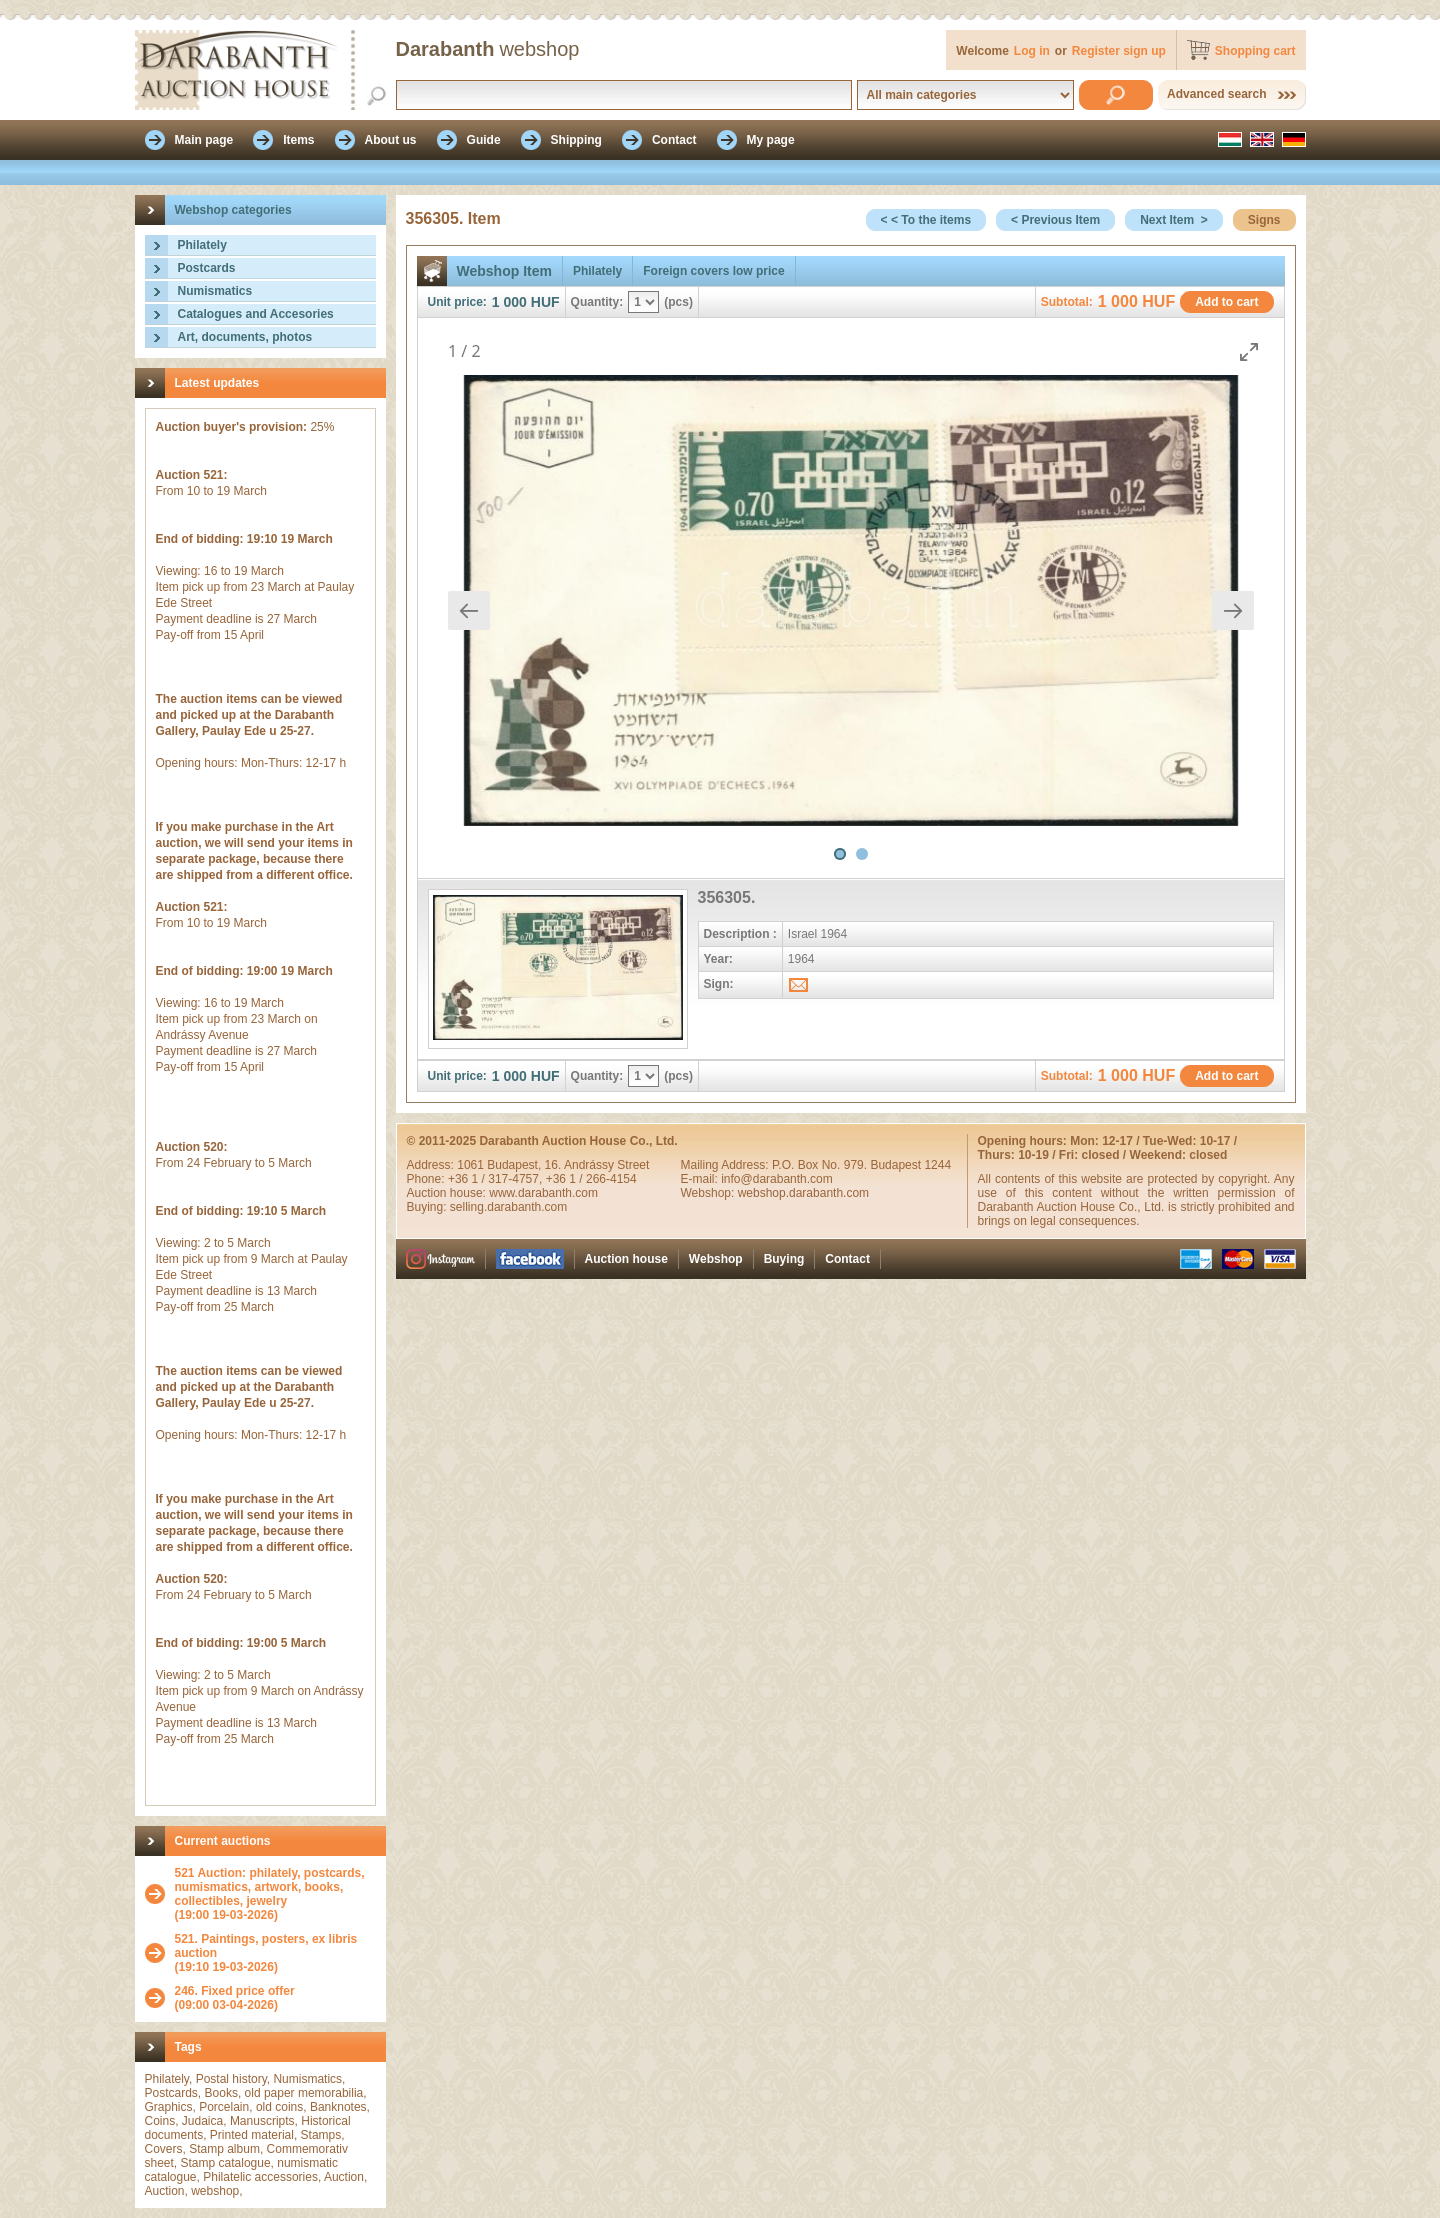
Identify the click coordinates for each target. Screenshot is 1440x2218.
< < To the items (926, 220)
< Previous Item (1055, 220)
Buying (784, 1259)
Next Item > (1174, 220)
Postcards (207, 268)
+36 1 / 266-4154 (591, 1179)
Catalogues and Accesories (256, 314)
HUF (545, 302)
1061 (472, 1165)
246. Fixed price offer (235, 1991)
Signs (1264, 220)
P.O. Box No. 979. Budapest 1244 (861, 1165)
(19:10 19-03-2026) (275, 1953)
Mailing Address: (726, 1165)
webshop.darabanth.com (803, 1193)
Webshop (716, 1259)
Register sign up (1119, 51)
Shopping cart (1255, 51)
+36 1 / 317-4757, (497, 1179)
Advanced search (1216, 94)
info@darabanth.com (777, 1179)
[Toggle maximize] (1249, 351)
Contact (847, 1259)
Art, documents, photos (245, 337)
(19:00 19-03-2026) (275, 1894)
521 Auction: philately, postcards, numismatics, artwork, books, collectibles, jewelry (270, 1887)
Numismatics (215, 291)
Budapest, (515, 1165)
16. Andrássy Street (597, 1165)
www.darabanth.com (543, 1193)
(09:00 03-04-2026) (235, 1998)
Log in (1032, 51)
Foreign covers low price (713, 271)
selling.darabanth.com (508, 1207)
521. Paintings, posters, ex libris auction (266, 1946)
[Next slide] (1233, 610)
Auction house (626, 1259)
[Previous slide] (469, 610)
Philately (202, 245)
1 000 (509, 302)
